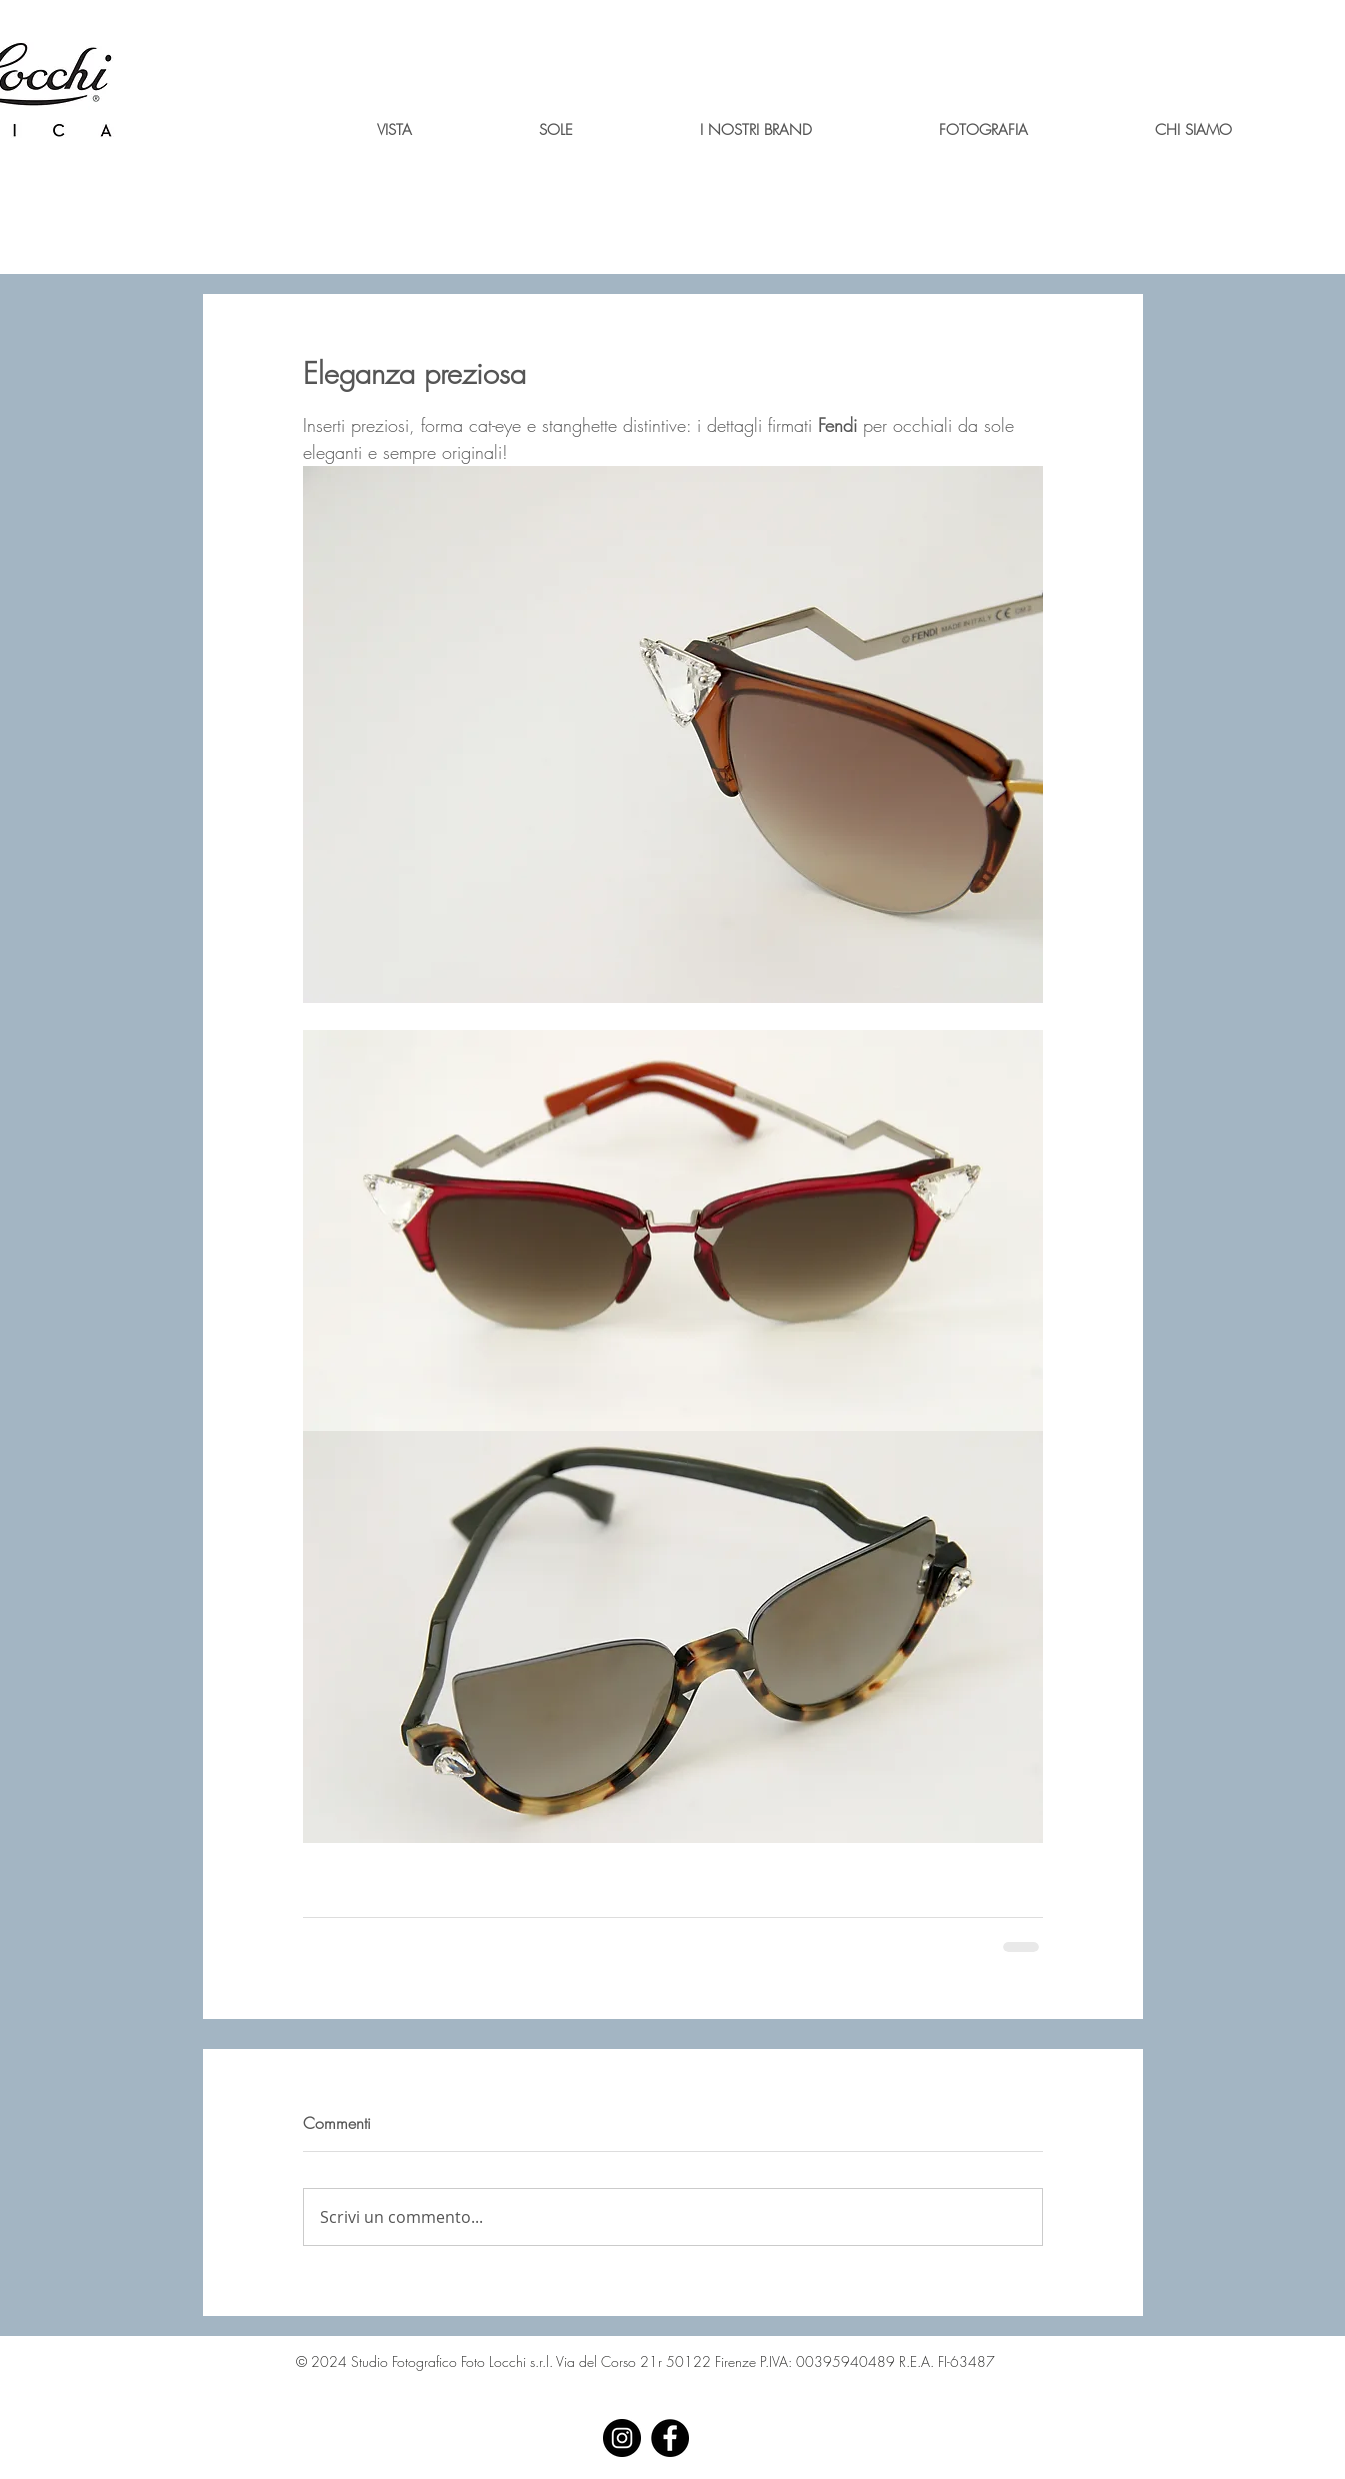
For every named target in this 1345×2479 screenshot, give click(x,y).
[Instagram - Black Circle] (622, 2438)
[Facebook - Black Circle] (670, 2438)
